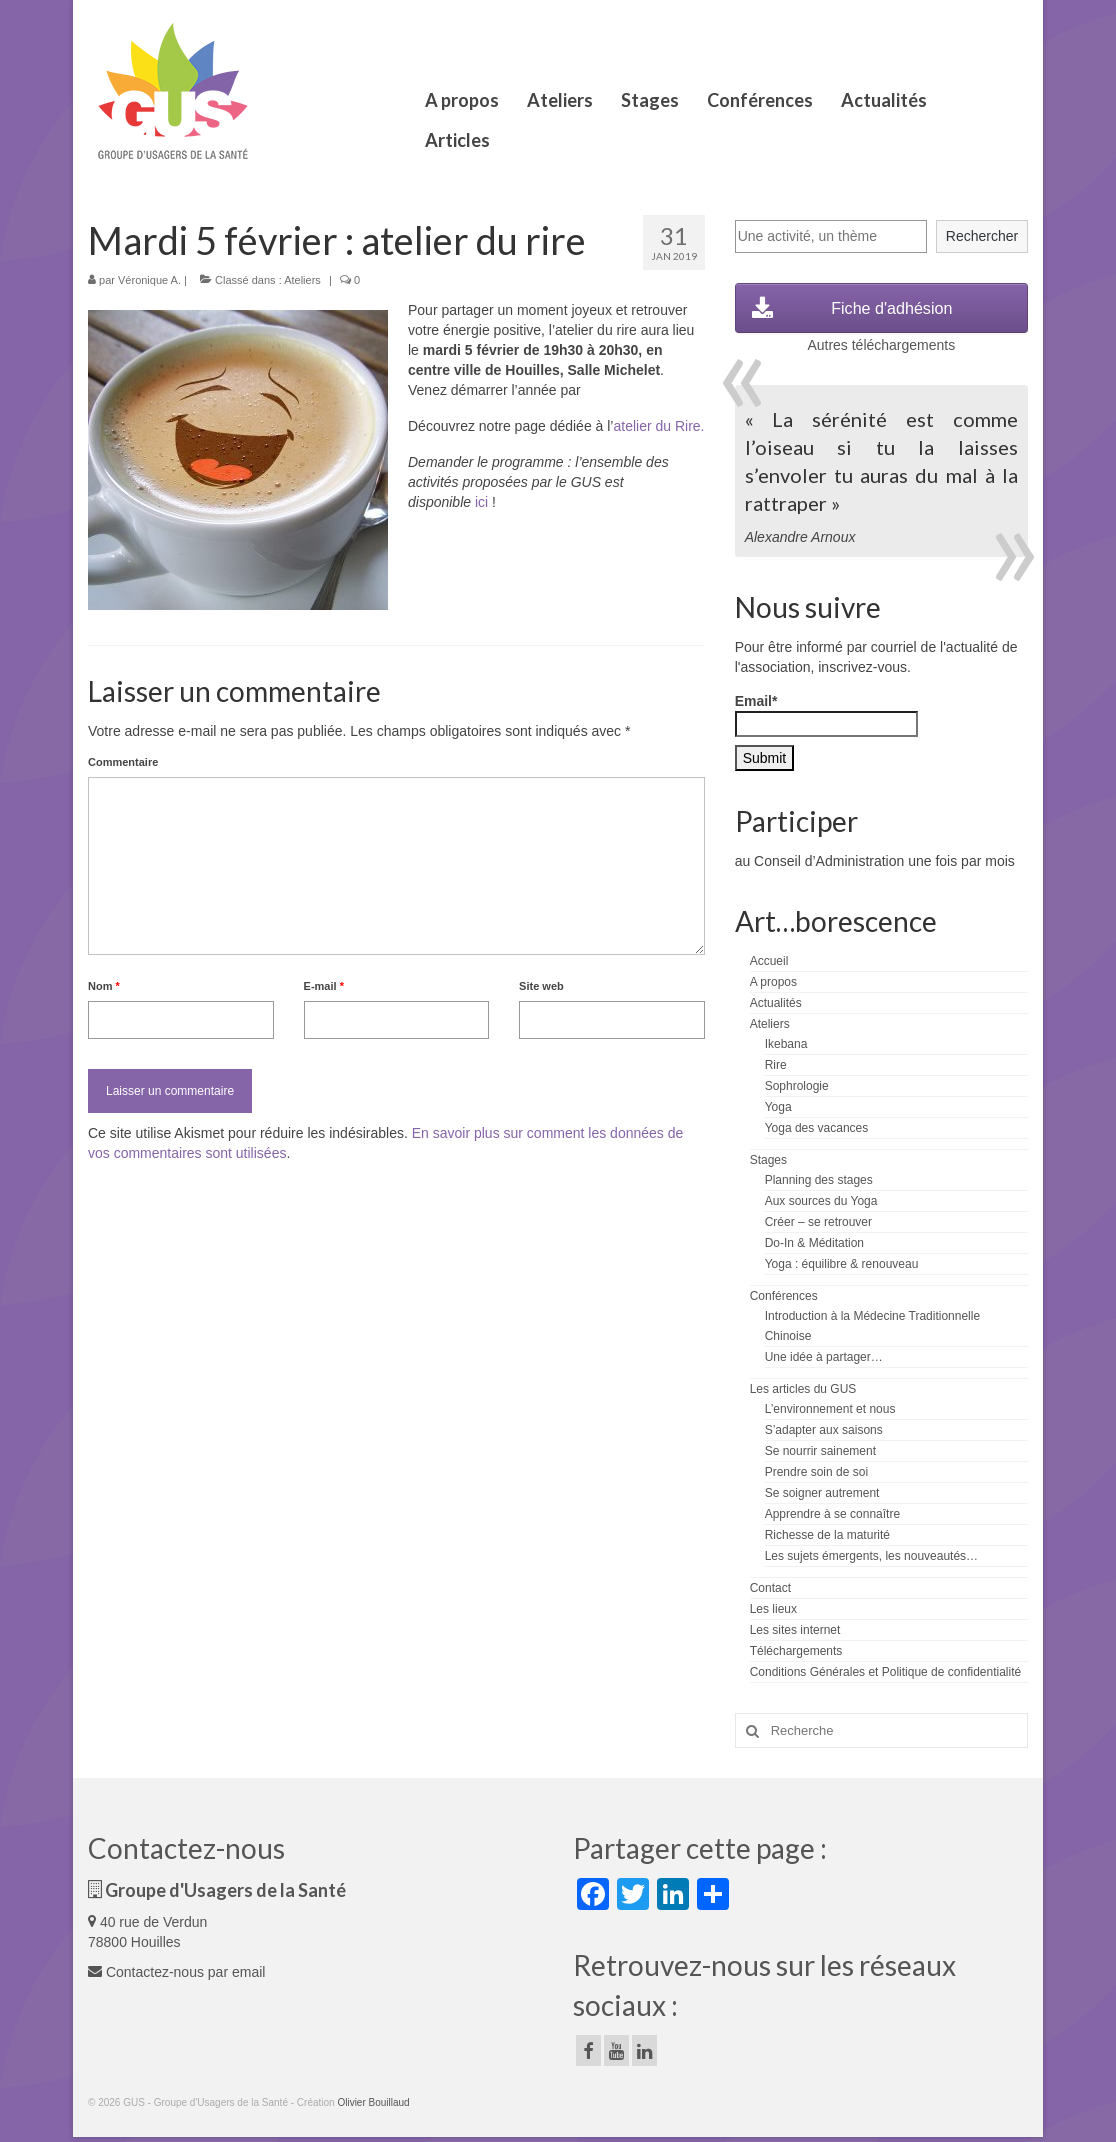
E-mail (324, 986)
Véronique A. (149, 280)
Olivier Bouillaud (373, 2102)
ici (481, 502)
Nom (104, 986)
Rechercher (982, 236)
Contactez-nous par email (176, 1972)
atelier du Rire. (658, 426)
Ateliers (302, 280)
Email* (826, 715)
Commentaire (123, 762)
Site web (541, 986)
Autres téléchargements (881, 345)
